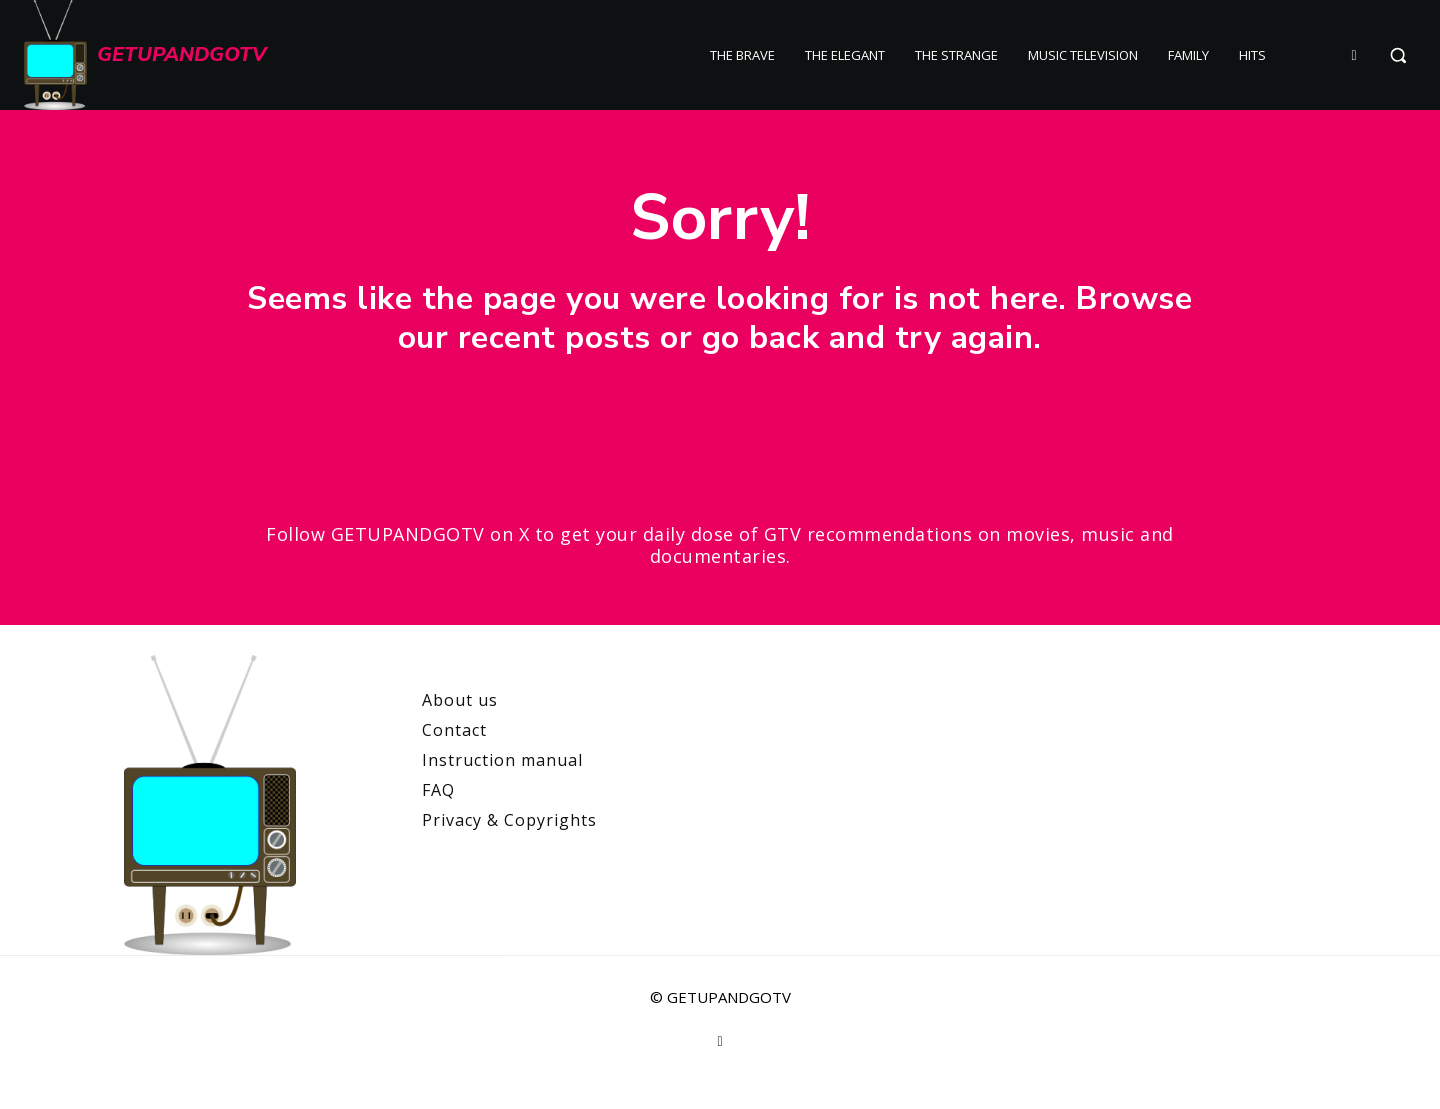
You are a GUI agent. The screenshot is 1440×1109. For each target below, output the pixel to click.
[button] (1398, 55)
